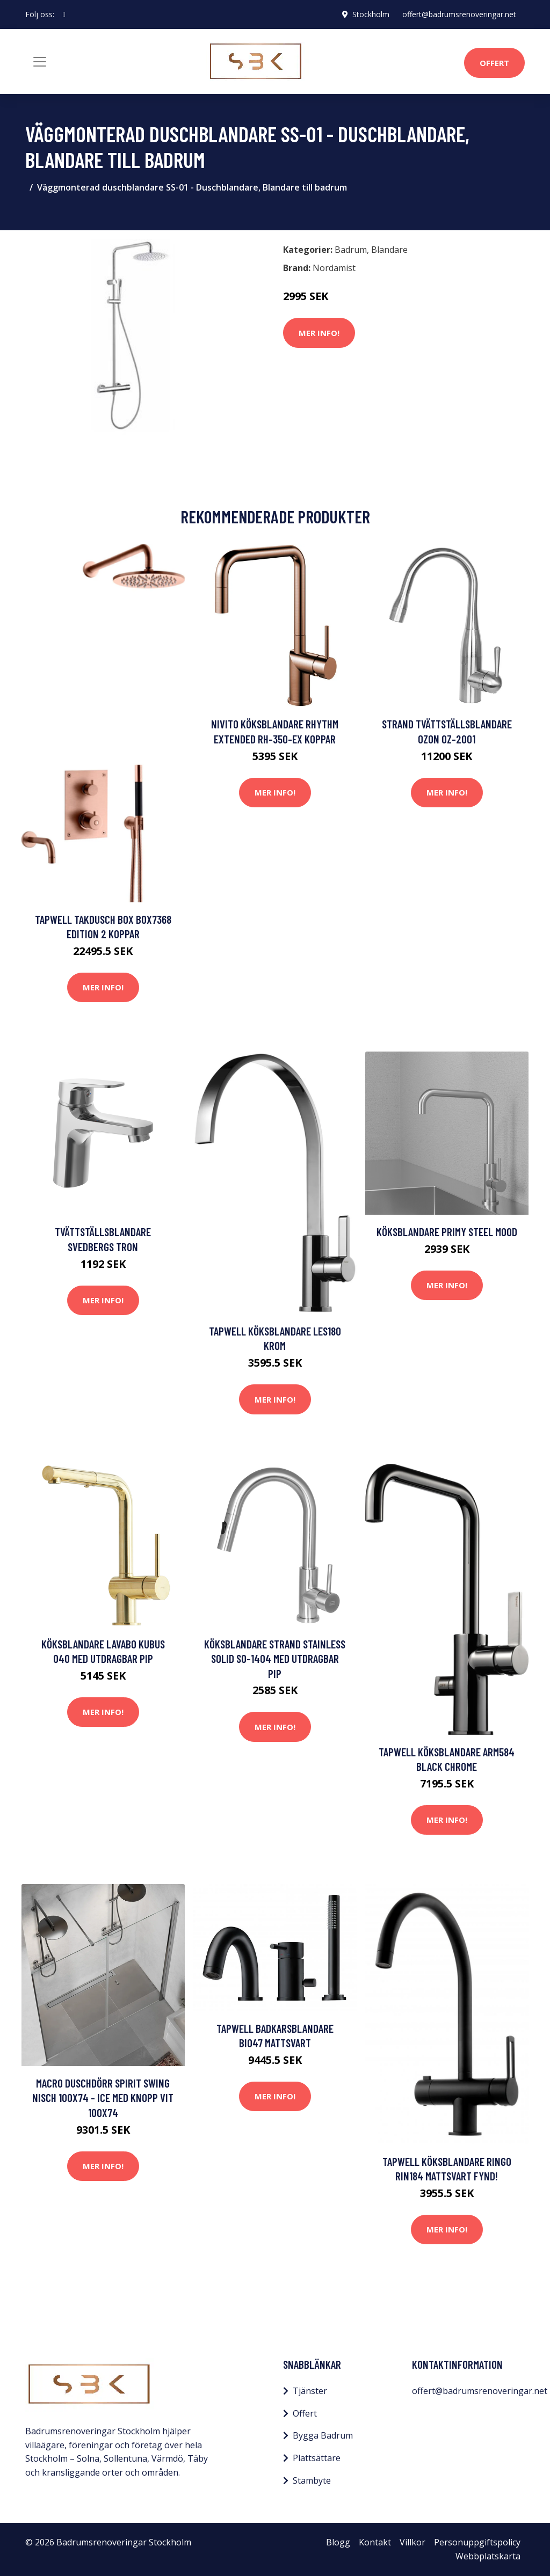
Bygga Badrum (323, 2435)
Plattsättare (317, 2458)
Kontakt (375, 2542)
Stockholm (370, 14)
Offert (494, 62)
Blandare (389, 250)
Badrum (351, 250)
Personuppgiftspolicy (477, 2542)
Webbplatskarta (487, 2556)
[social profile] (64, 14)
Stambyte (312, 2480)
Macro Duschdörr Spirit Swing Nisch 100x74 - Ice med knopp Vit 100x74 (102, 2097)
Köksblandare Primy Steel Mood (447, 1231)
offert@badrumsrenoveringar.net (459, 14)
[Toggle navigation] (39, 62)
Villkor (412, 2542)
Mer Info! (319, 332)
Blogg (338, 2542)
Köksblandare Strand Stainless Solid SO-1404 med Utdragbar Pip (274, 1658)
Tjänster (310, 2391)
